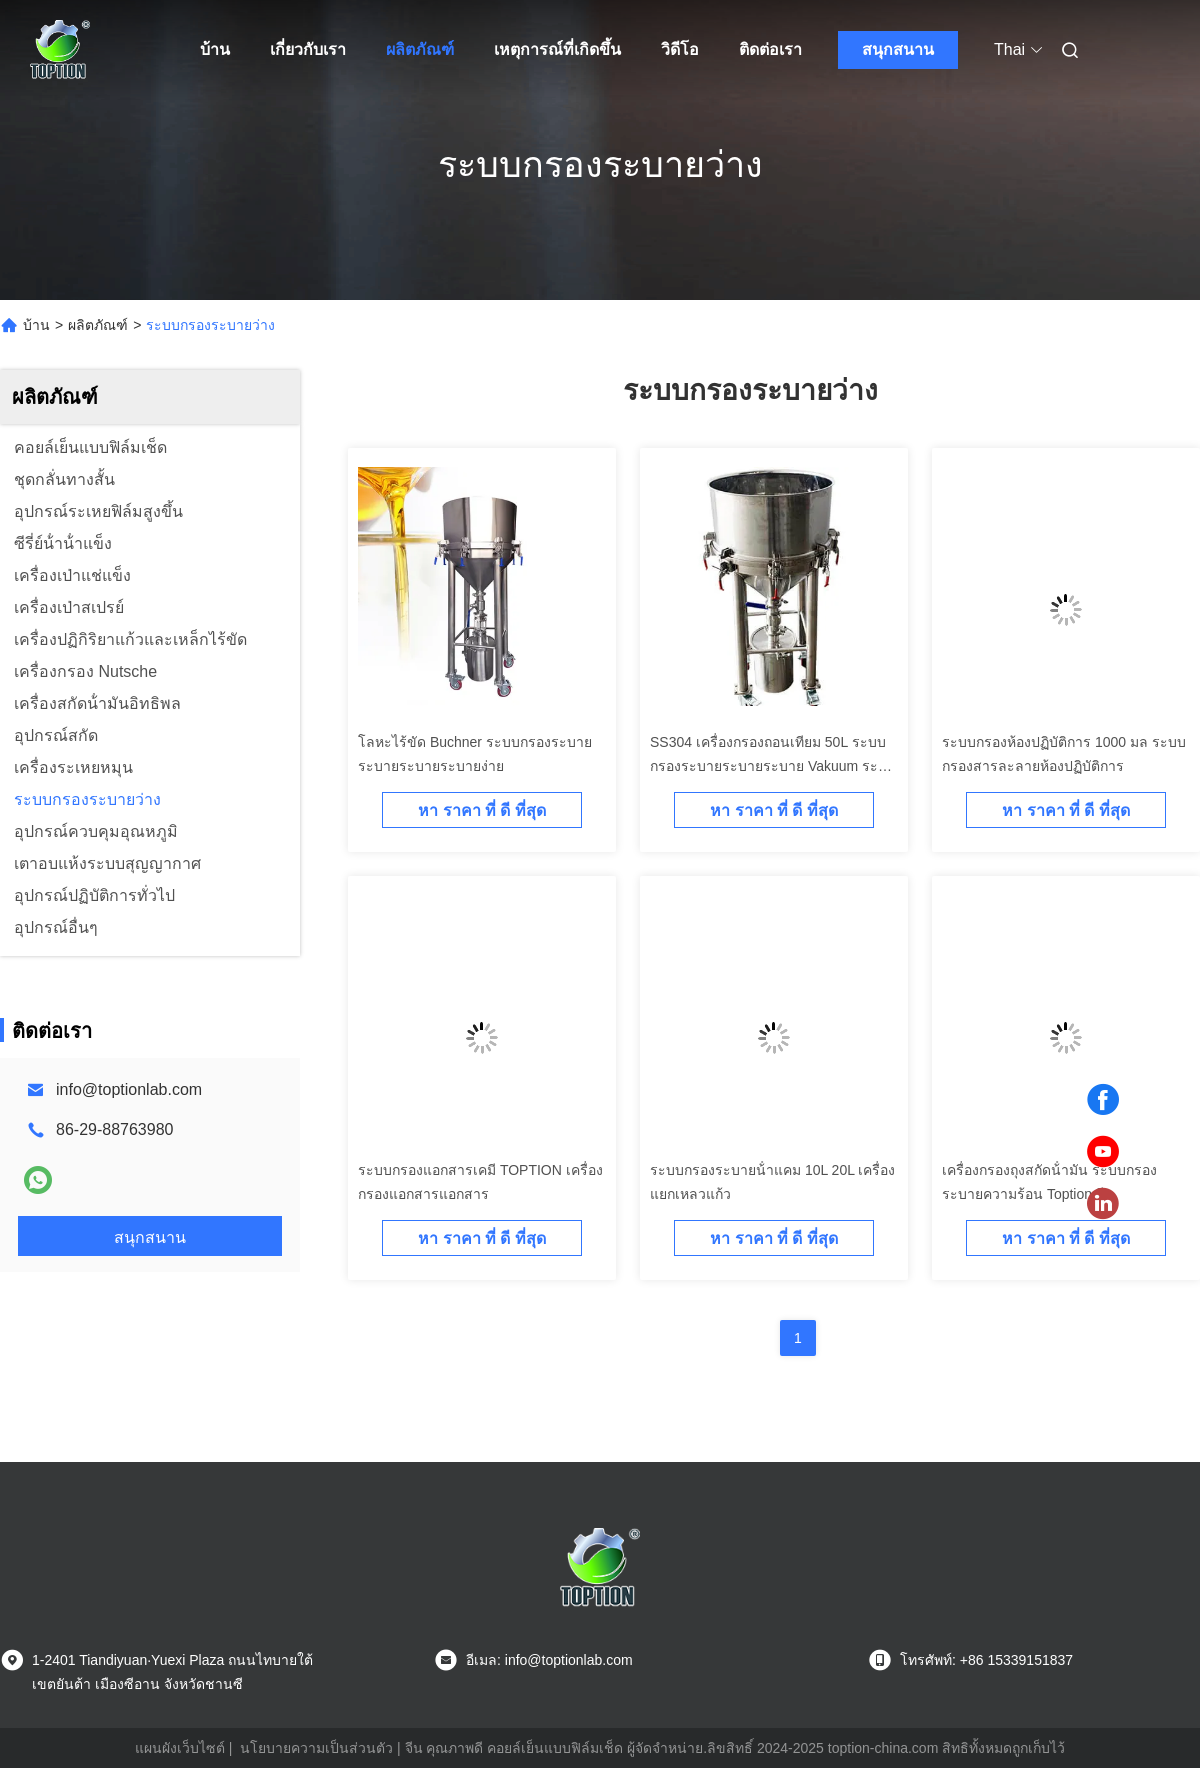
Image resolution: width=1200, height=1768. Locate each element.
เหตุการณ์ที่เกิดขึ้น (557, 49)
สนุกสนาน (898, 49)
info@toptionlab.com (129, 1089)
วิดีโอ (680, 49)
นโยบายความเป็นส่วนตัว (316, 1748)
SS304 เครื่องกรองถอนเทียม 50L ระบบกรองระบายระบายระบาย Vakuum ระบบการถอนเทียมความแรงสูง (773, 766)
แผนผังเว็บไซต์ (180, 1748)
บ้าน (215, 49)
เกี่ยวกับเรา (308, 49)
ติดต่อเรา (770, 49)
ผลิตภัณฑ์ (420, 49)
